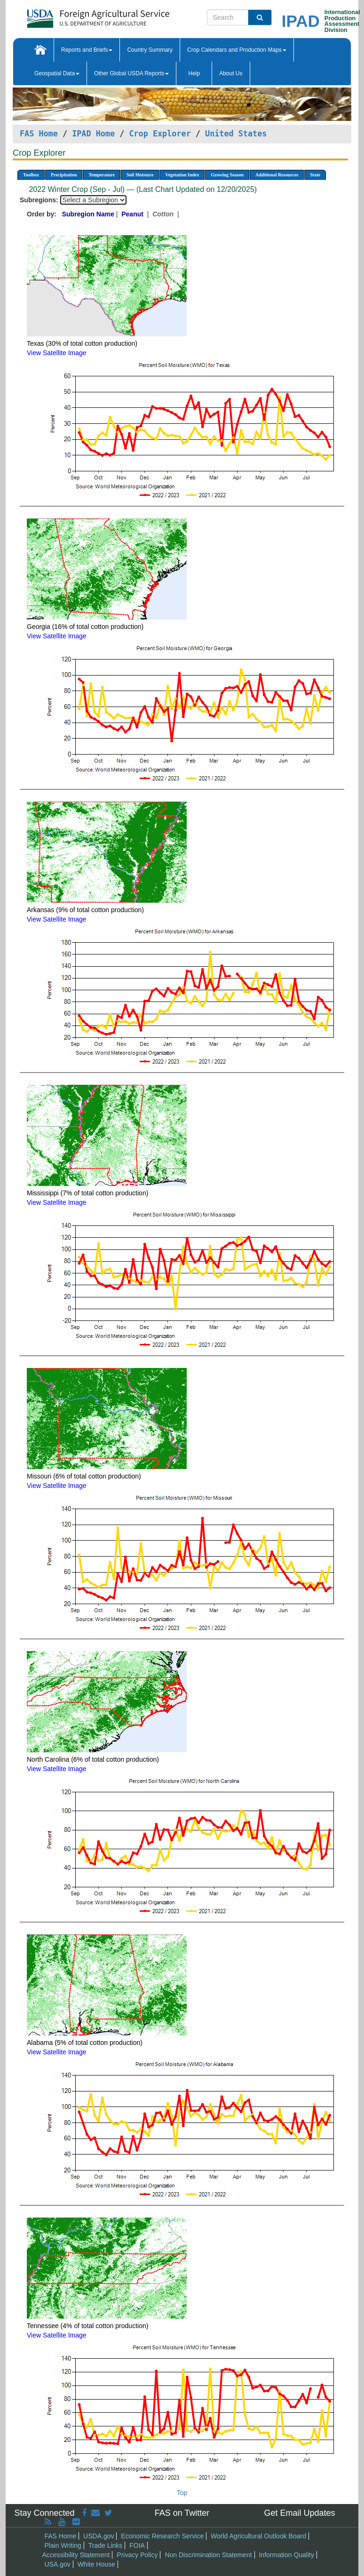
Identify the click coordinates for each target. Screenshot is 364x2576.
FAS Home (39, 133)
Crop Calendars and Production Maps (236, 50)
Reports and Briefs (86, 50)
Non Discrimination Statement (208, 2555)
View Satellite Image (57, 353)
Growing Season (227, 174)
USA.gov (58, 2564)
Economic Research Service (162, 2536)
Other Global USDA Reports (131, 73)
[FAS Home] (74, 15)
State (315, 174)
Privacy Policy (137, 2555)
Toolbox (31, 174)
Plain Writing (63, 2545)
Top (182, 2492)
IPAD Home (93, 133)
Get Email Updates (299, 2513)
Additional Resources (276, 174)
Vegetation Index (182, 174)
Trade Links (105, 2545)
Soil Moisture (140, 174)
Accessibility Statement (76, 2555)
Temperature (101, 174)
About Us (230, 73)
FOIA (137, 2545)
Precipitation (64, 174)
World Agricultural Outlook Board (258, 2536)
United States (236, 133)
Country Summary (150, 50)
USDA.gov (98, 2536)
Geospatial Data (56, 73)
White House (96, 2564)
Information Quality (286, 2555)
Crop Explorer (159, 133)
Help (194, 73)
